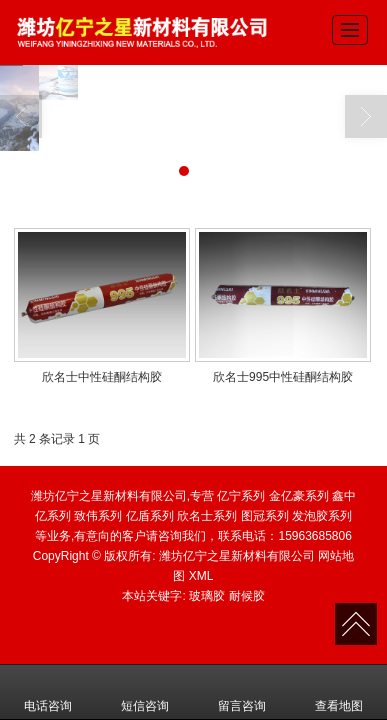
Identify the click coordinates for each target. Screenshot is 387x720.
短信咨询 (145, 692)
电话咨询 (48, 692)
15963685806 (314, 536)
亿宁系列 (241, 496)
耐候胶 (247, 596)
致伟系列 (98, 516)
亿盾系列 (150, 516)
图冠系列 (265, 516)
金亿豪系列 (299, 496)
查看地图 (339, 692)
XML (201, 576)
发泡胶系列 (322, 516)
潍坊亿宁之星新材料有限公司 (237, 556)
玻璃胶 (207, 596)
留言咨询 (242, 692)
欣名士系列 (207, 516)
